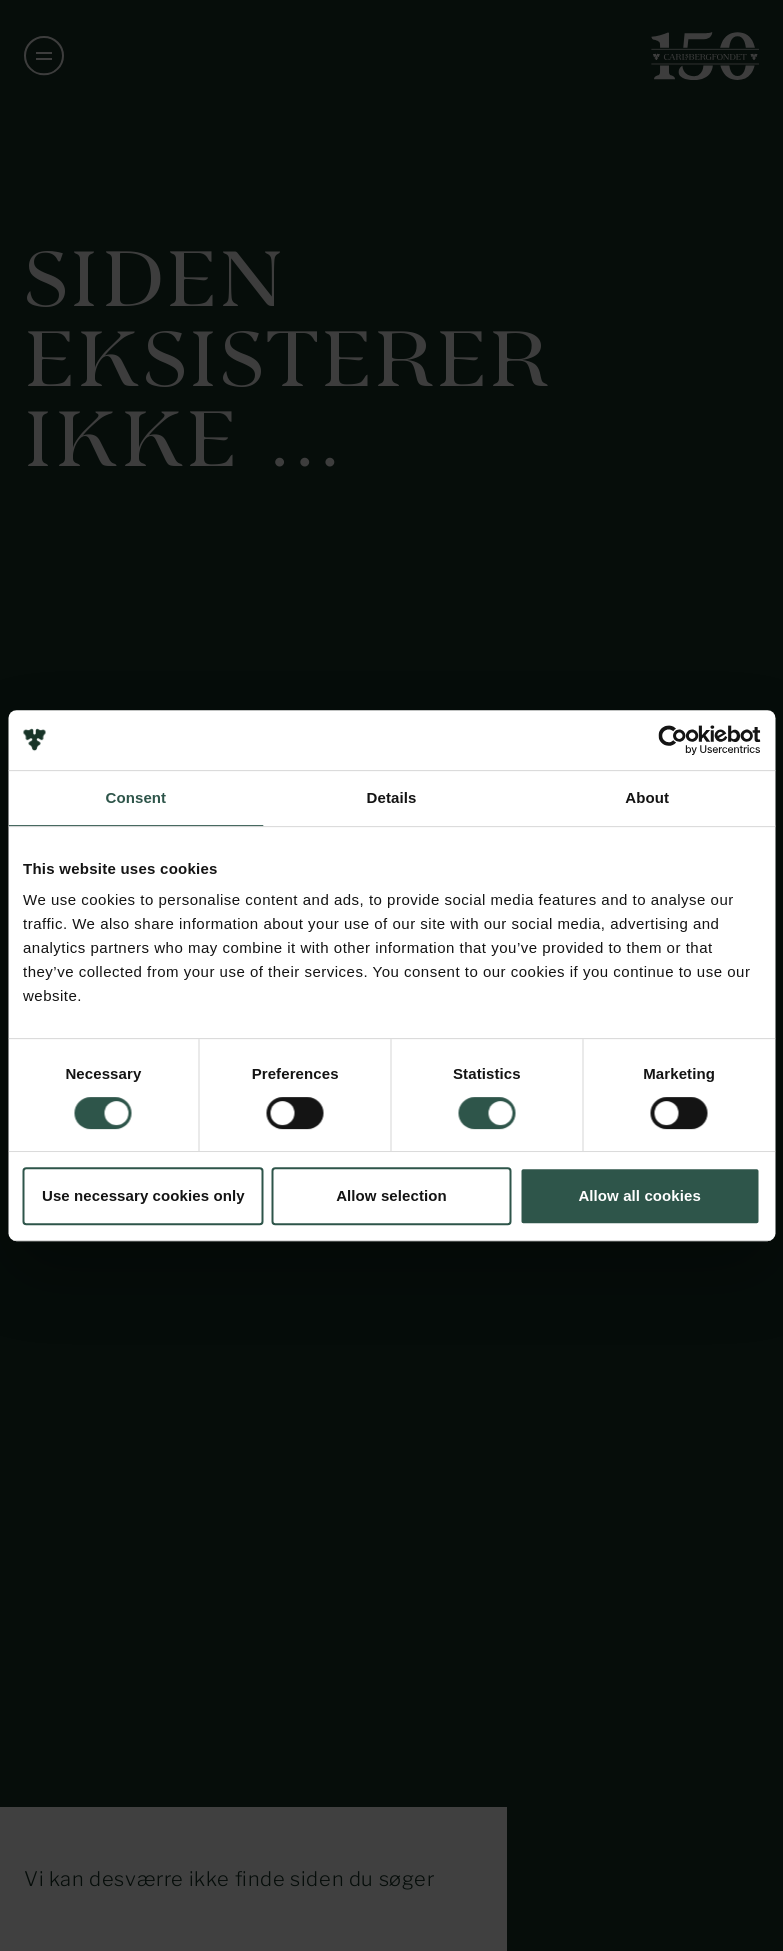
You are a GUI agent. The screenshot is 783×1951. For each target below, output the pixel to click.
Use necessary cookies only (143, 1195)
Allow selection (391, 1195)
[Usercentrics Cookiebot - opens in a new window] (672, 740)
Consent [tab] (135, 797)
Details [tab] (392, 797)
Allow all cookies (639, 1195)
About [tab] (647, 797)
